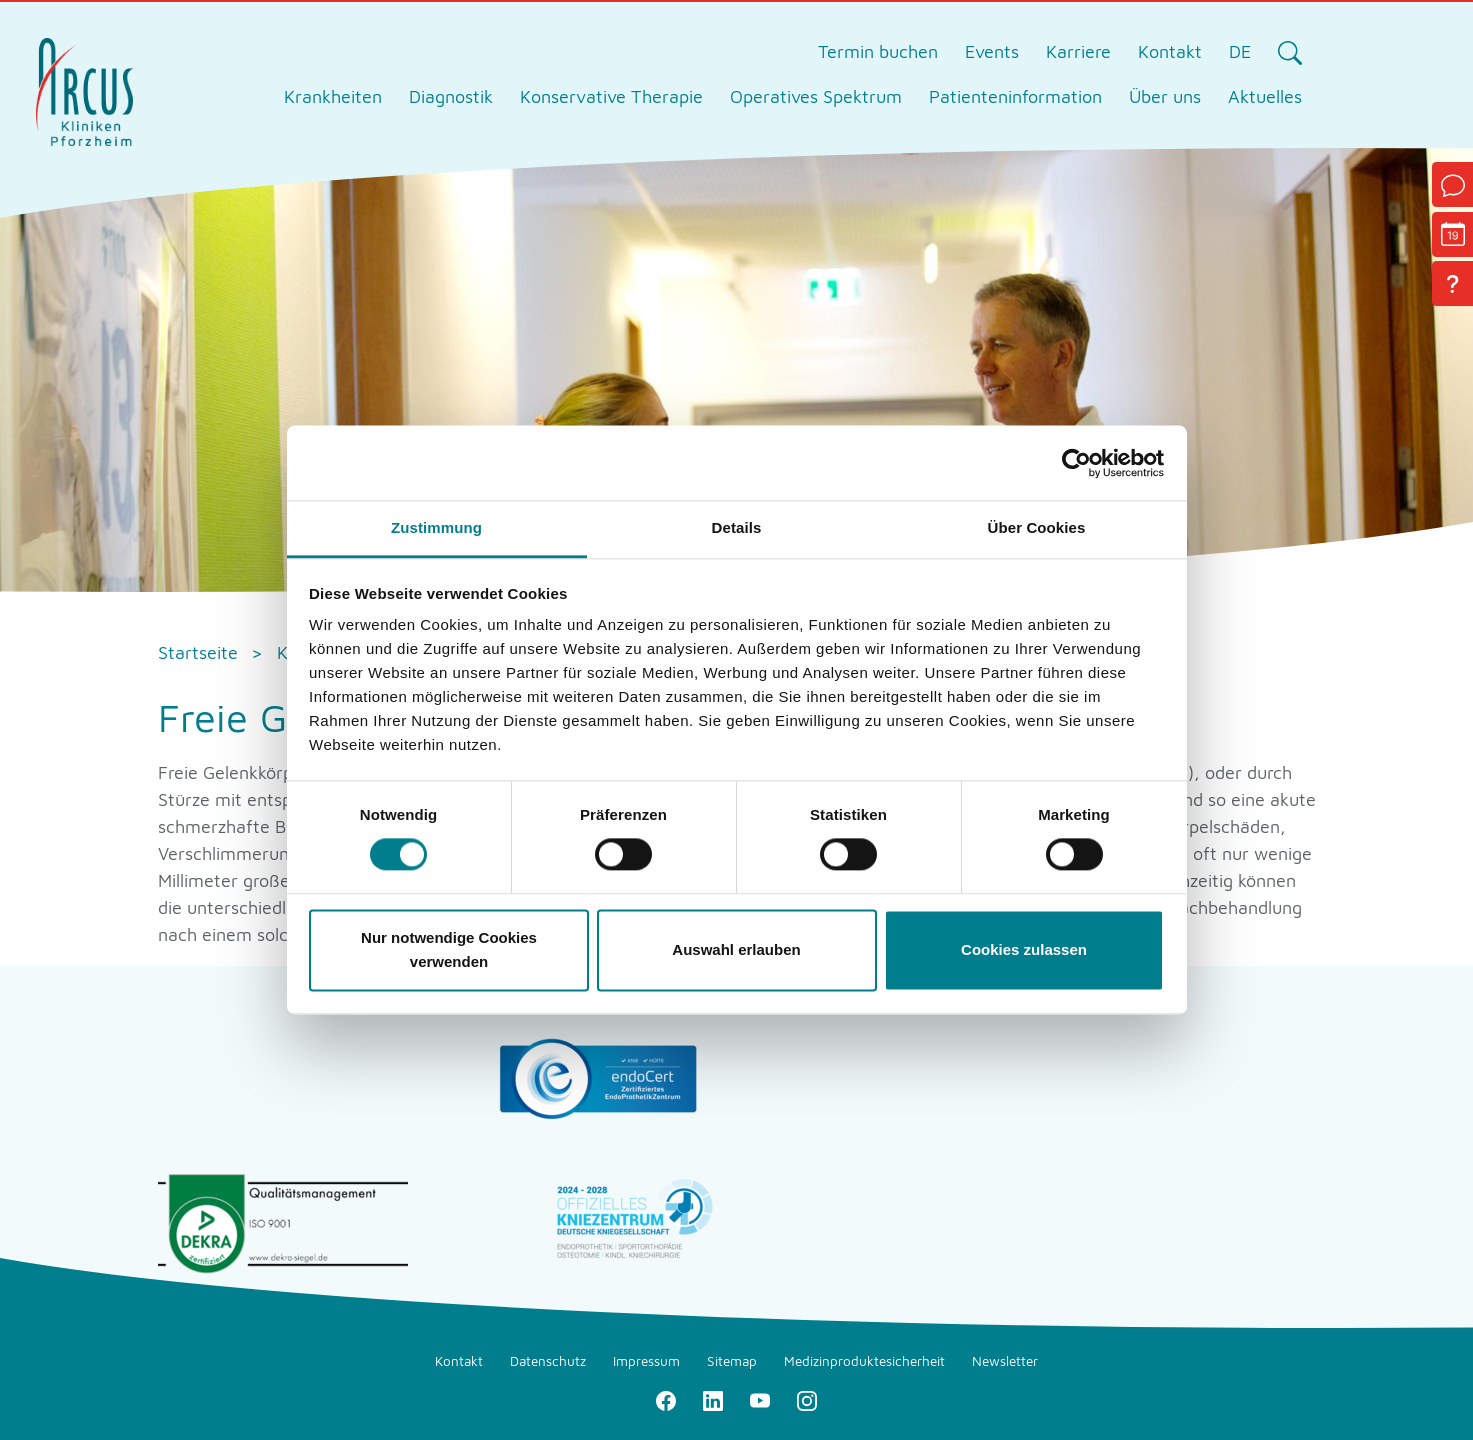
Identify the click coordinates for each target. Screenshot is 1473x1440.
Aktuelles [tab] (1265, 96)
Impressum (646, 1361)
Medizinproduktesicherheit (864, 1361)
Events (992, 51)
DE (1240, 51)
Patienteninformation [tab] (1015, 96)
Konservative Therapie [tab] (611, 96)
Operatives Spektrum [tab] (816, 96)
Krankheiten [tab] (333, 96)
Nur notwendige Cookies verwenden (449, 949)
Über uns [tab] (1165, 96)
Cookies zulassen (1024, 949)
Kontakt (1170, 51)
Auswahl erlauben (736, 949)
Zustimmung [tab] (436, 527)
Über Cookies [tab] (1037, 527)
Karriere (1078, 51)
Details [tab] (737, 527)
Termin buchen (878, 51)
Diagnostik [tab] (451, 96)
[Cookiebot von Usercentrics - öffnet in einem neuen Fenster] (1076, 463)
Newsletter (1005, 1361)
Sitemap (732, 1361)
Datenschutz (548, 1361)
